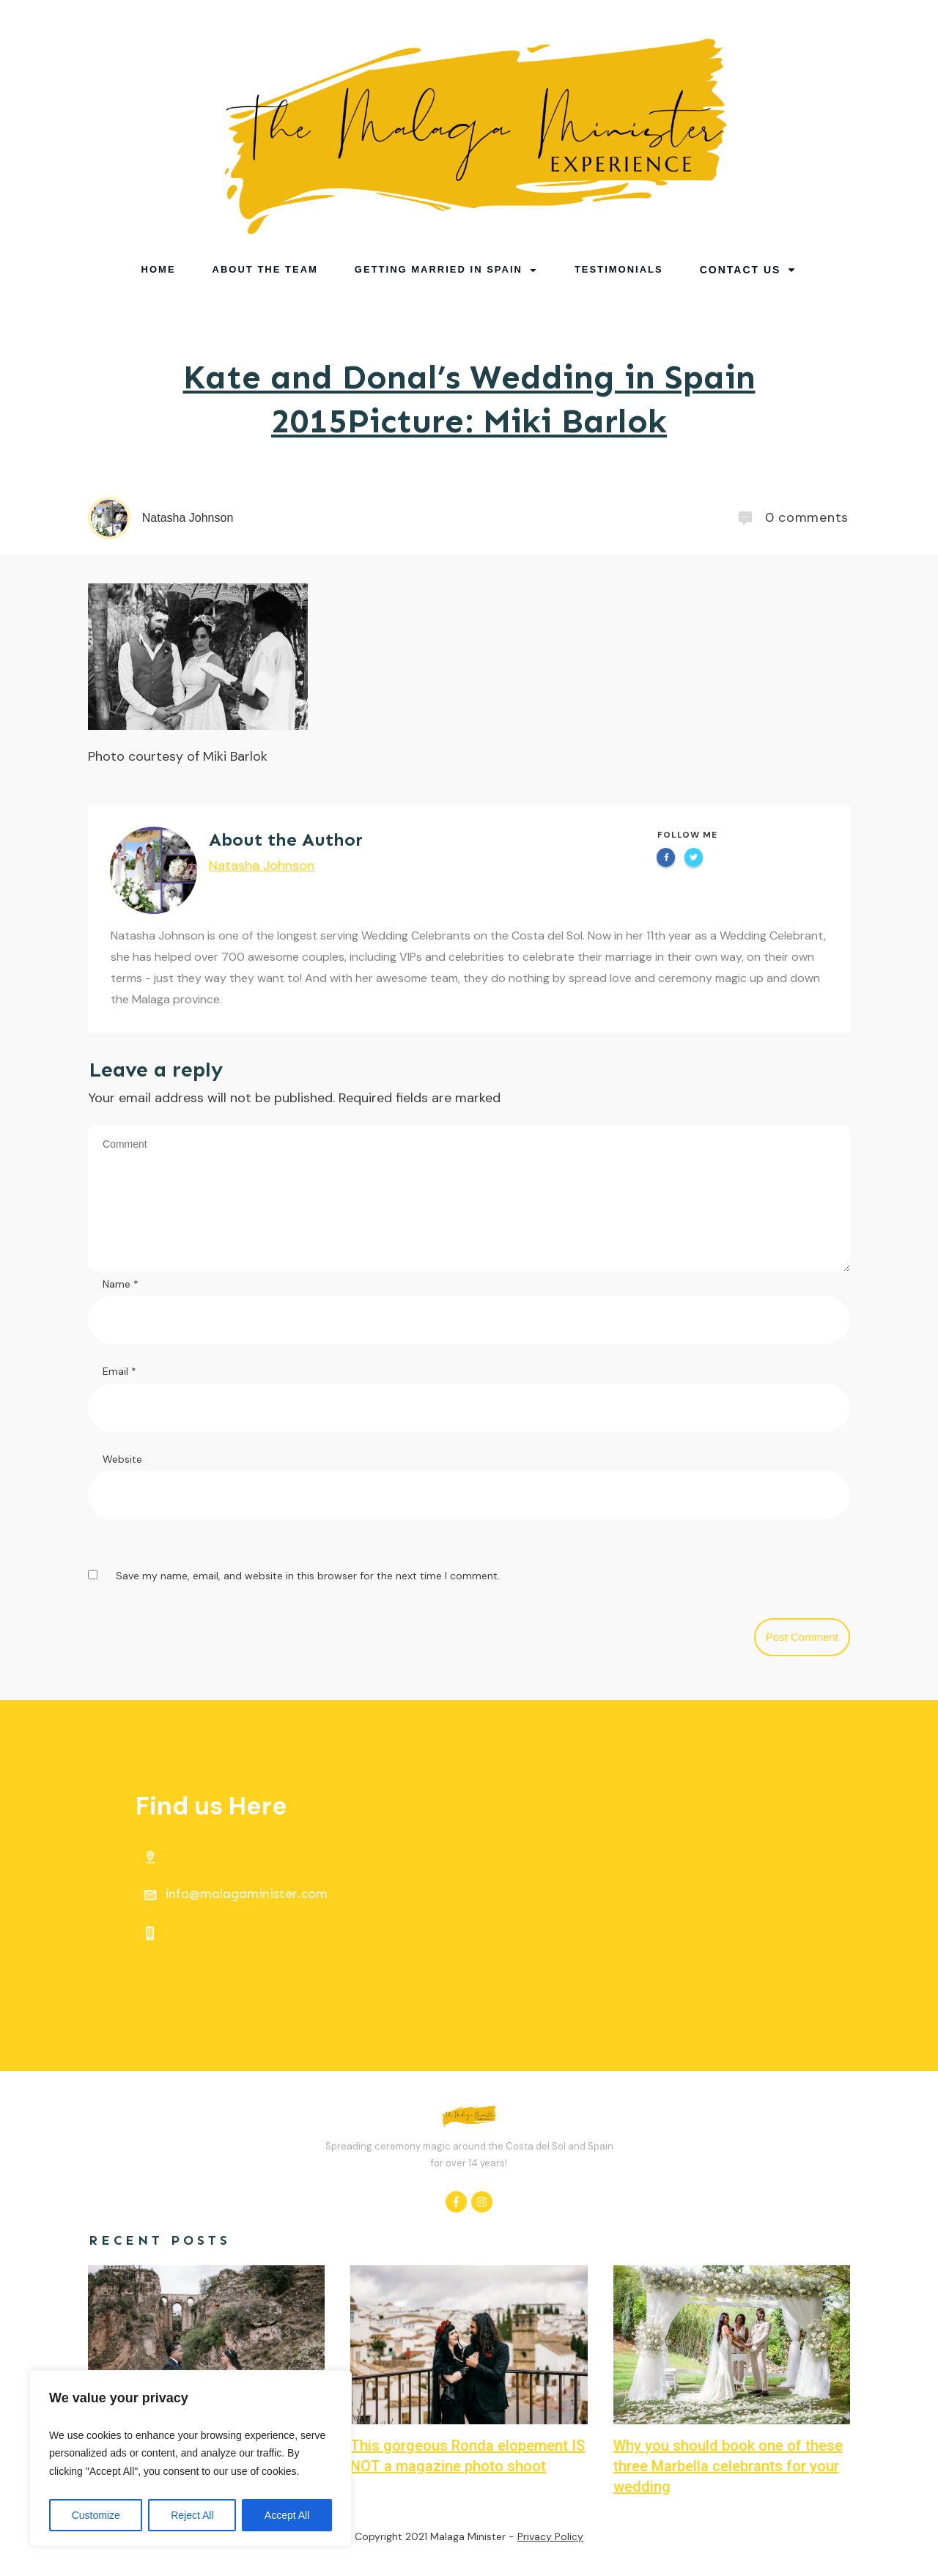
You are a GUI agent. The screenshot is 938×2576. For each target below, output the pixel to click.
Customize (96, 2515)
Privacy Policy (550, 2536)
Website (122, 1459)
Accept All (287, 2515)
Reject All (192, 2515)
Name (121, 1284)
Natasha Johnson (261, 865)
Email (119, 1371)
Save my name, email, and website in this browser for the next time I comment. (308, 1575)
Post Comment (802, 1637)
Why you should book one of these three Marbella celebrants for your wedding (728, 2466)
